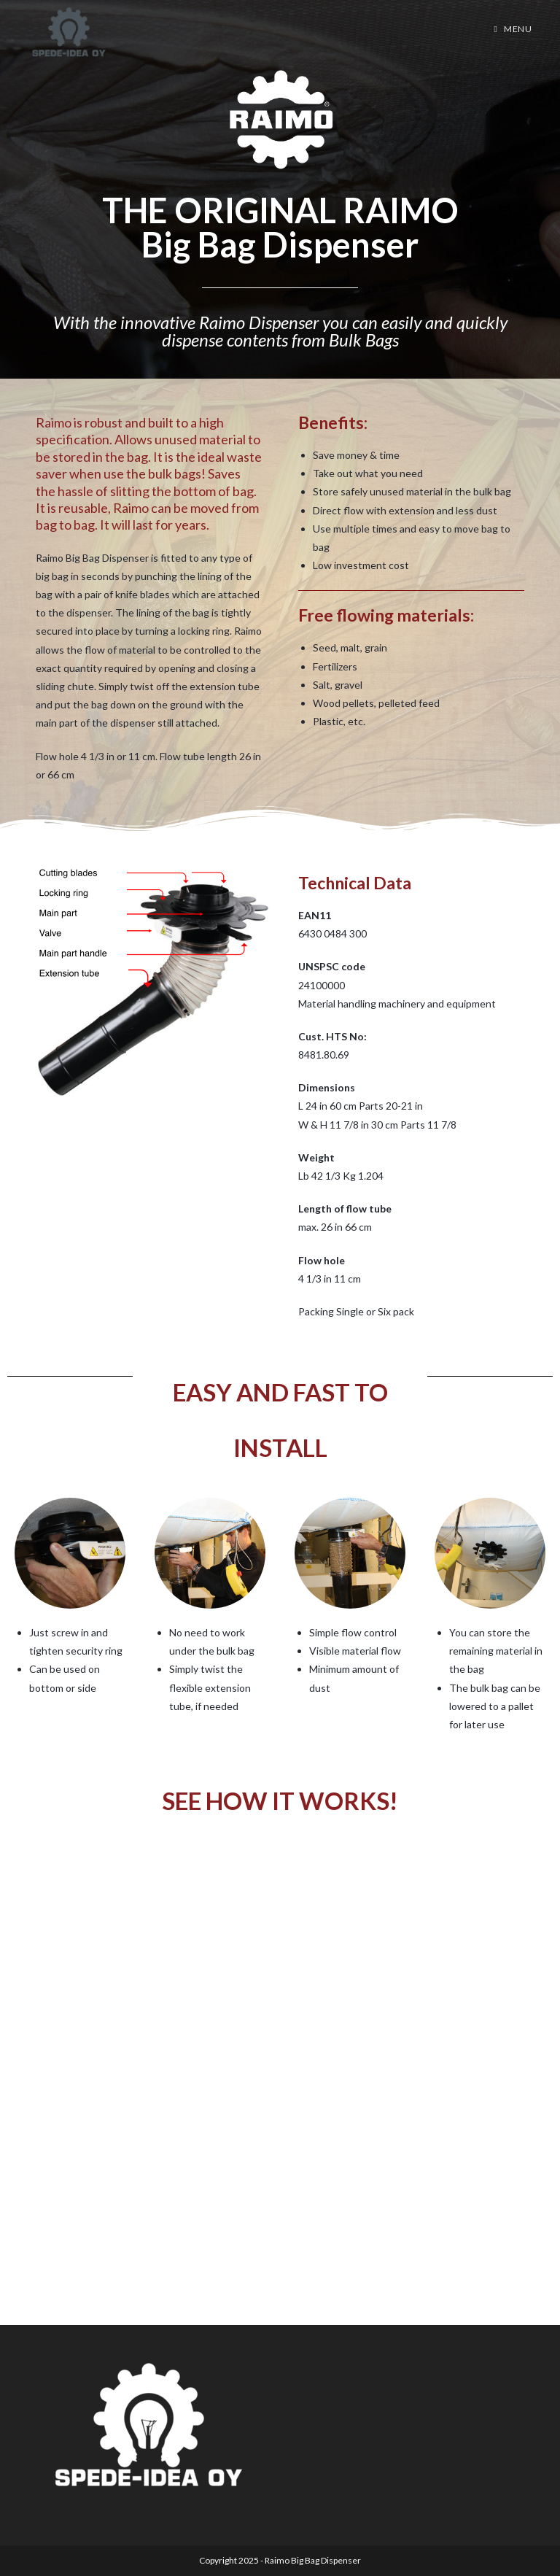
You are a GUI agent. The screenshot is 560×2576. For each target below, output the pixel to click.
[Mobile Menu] (513, 28)
